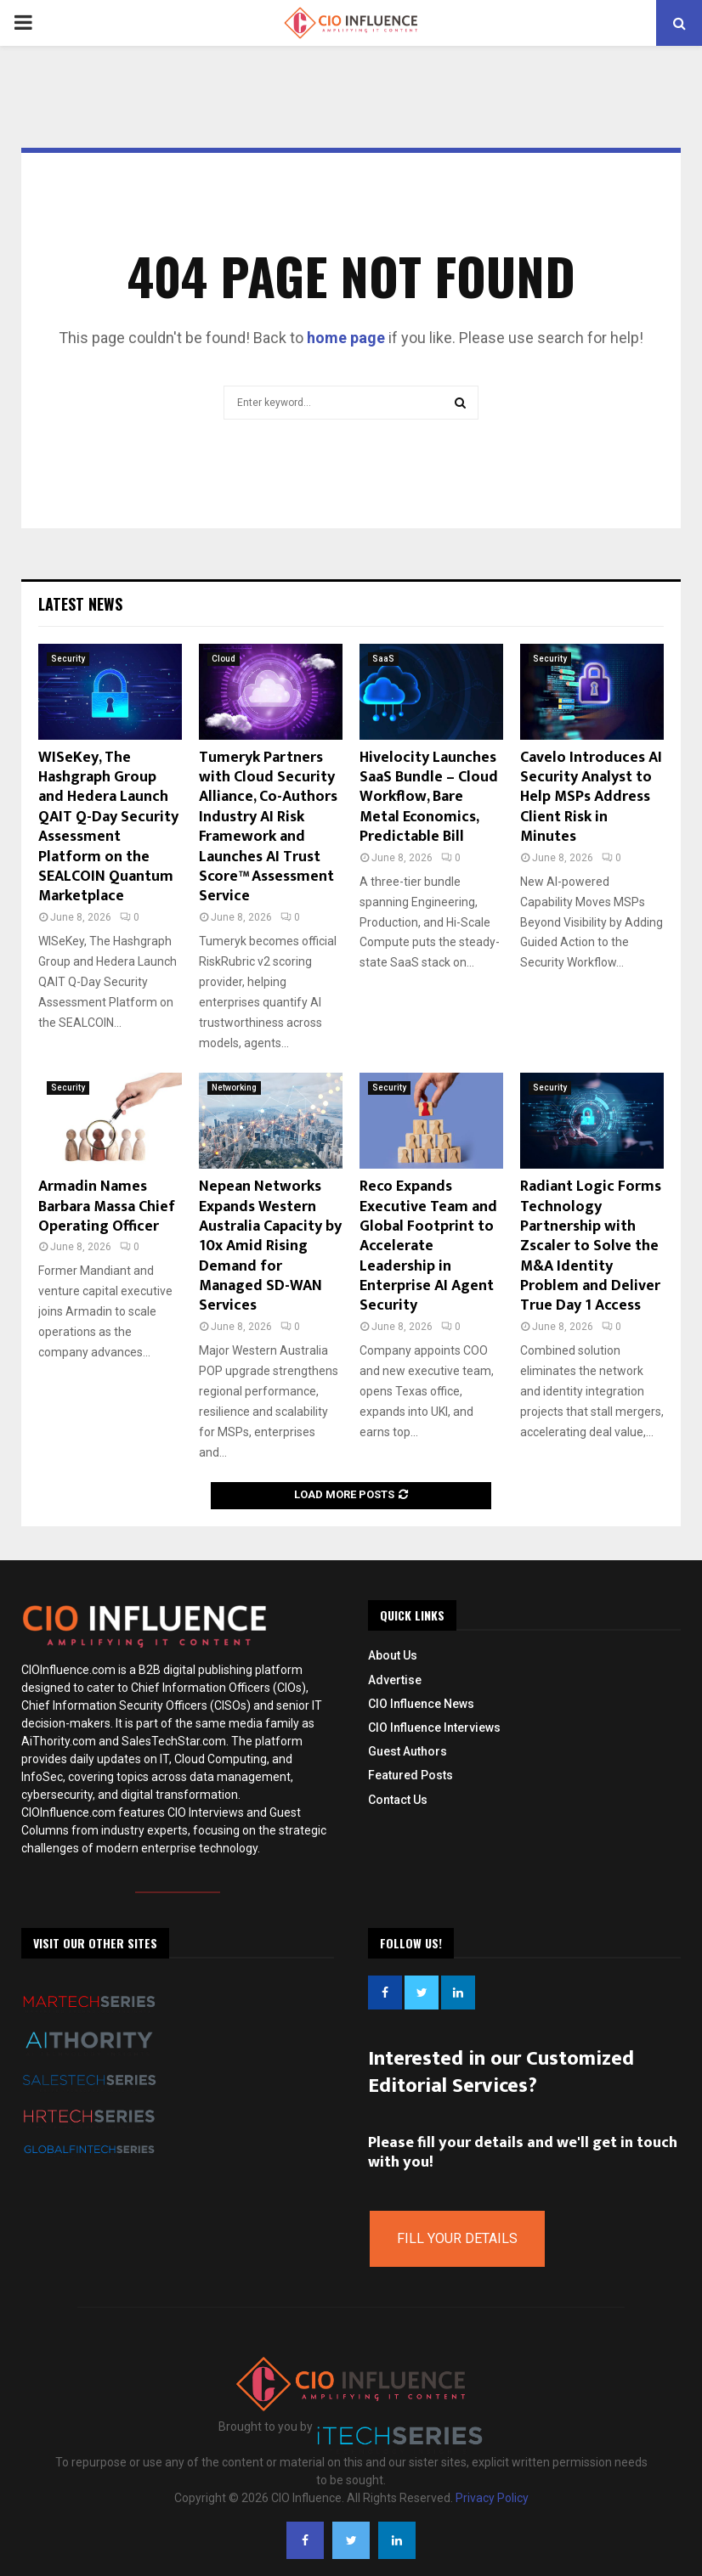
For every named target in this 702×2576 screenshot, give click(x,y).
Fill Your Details (457, 2238)
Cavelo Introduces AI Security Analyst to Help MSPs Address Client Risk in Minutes (591, 797)
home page (346, 338)
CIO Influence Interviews (434, 1727)
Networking (234, 1087)
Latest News (80, 604)
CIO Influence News (421, 1704)
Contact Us (397, 1800)
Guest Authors (407, 1751)
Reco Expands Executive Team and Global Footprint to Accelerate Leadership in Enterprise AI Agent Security (428, 1246)
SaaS (383, 658)
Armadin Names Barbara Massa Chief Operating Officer (106, 1206)
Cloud (223, 658)
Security (68, 658)
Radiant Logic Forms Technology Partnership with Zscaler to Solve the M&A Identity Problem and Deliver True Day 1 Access (590, 1246)
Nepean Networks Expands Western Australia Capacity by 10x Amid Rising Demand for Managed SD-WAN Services (270, 1246)
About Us (392, 1655)
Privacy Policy (492, 2498)
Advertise (395, 1680)
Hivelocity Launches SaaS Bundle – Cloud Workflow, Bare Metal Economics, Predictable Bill (428, 797)
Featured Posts (410, 1775)
